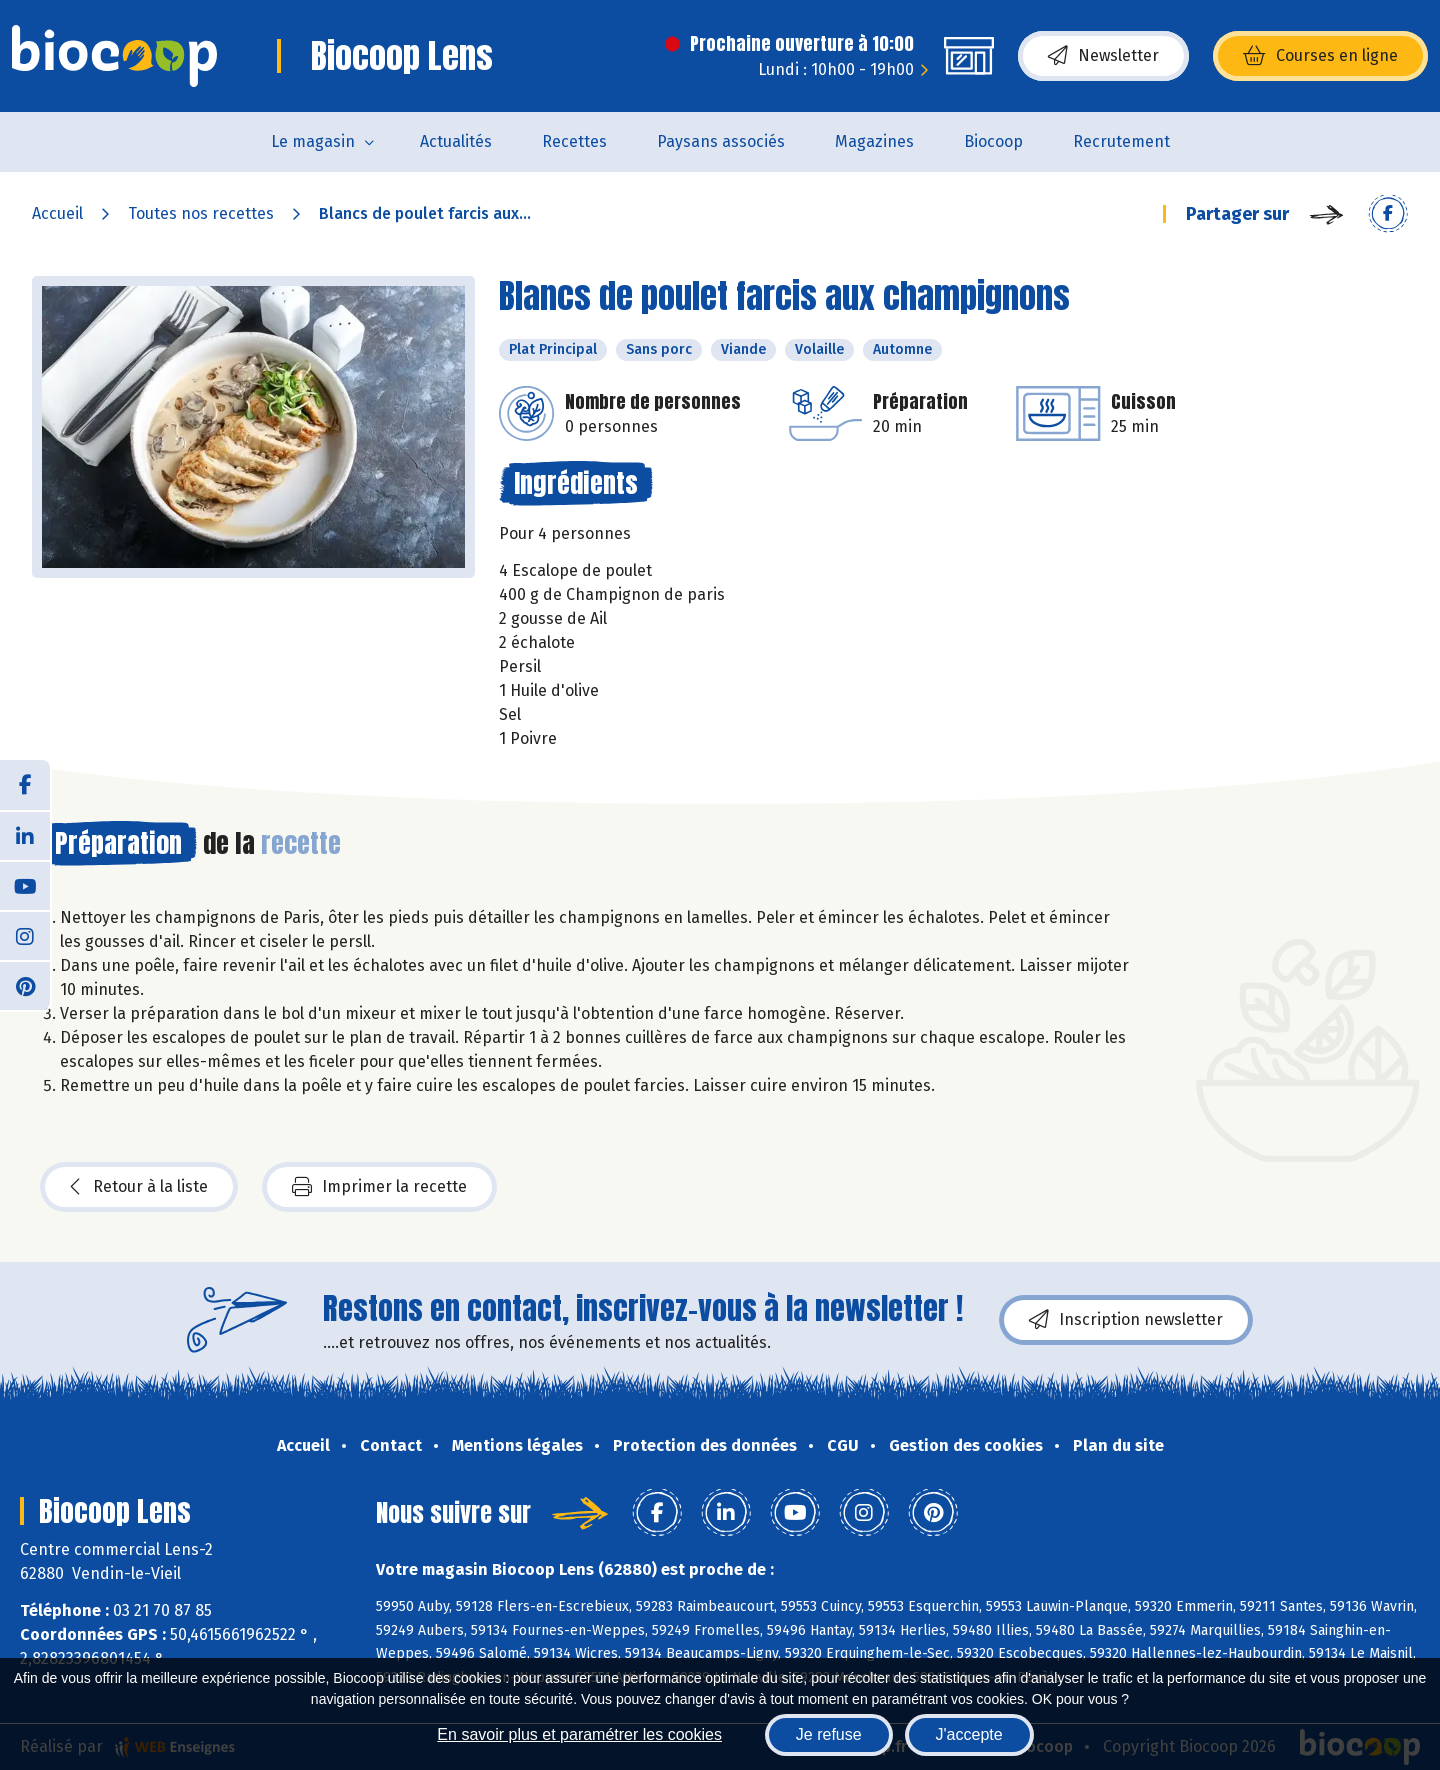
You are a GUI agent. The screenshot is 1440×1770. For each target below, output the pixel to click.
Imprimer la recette (379, 1187)
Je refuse (829, 1734)
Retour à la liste (139, 1187)
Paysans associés (721, 141)
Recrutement (1121, 141)
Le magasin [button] (313, 141)
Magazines (874, 141)
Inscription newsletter (1126, 1320)
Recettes (574, 141)
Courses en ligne (1320, 56)
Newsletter (1103, 56)
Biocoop (993, 141)
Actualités (456, 141)
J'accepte (969, 1734)
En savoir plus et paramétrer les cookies (579, 1734)
